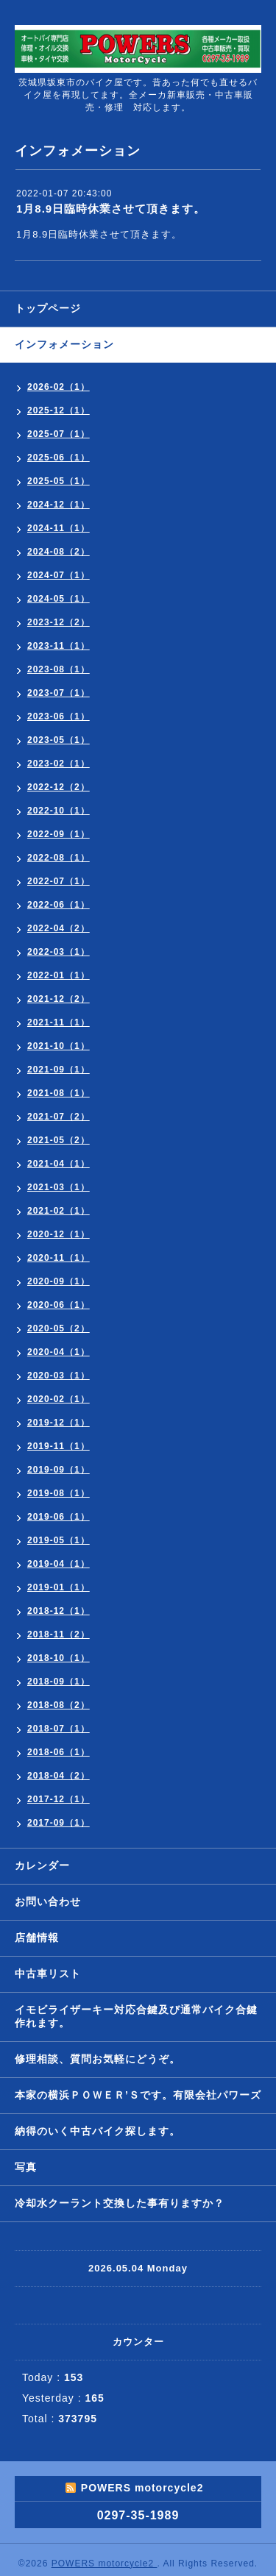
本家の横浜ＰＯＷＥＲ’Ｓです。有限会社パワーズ (138, 2095)
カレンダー (42, 1865)
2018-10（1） (58, 1658)
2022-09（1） (58, 834)
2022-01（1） (58, 975)
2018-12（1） (58, 1611)
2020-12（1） (58, 1234)
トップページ (48, 308)
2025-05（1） (58, 481)
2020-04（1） (58, 1352)
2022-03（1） (58, 952)
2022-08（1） (58, 858)
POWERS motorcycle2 (105, 2563)
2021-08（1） (58, 1093)
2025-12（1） (58, 410)
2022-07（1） (58, 881)
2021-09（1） (58, 1069)
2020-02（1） (58, 1399)
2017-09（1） (58, 1823)
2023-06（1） (58, 716)
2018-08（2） (58, 1705)
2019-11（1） (58, 1446)
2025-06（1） (58, 457)
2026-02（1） (58, 387)
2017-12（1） (58, 1799)
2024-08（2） (58, 552)
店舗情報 (37, 1937)
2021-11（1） (58, 1022)
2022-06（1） (58, 905)
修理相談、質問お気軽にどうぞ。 (97, 2059)
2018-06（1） (58, 1752)
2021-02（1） (58, 1211)
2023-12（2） (58, 622)
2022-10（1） (58, 810)
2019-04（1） (58, 1564)
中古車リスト (48, 1973)
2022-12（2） (58, 787)
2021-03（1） (58, 1187)
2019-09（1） (58, 1470)
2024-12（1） (58, 504)
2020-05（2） (58, 1328)
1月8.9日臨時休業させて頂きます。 (110, 208)
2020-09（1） (58, 1281)
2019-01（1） (58, 1587)
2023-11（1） (58, 646)
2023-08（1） (58, 669)
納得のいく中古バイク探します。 (97, 2131)
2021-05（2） (58, 1140)
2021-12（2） (58, 999)
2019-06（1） (58, 1517)
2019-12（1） (58, 1422)
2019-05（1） (58, 1540)
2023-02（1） (58, 763)
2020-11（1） (58, 1258)
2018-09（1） (58, 1681)
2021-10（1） (58, 1046)
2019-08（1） (58, 1493)
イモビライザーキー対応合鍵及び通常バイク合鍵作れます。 (136, 2016)
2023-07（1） (58, 693)
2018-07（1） (58, 1728)
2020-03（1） (58, 1375)
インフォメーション (64, 344)
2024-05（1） (58, 599)
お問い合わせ (48, 1901)
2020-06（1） (58, 1305)
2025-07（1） (58, 434)
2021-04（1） (58, 1164)
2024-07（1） (58, 575)
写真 (26, 2167)
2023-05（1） (58, 740)
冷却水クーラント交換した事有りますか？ (119, 2203)
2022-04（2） (58, 928)
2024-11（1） (58, 528)
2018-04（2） (58, 1776)
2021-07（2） (58, 1116)
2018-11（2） (58, 1634)
